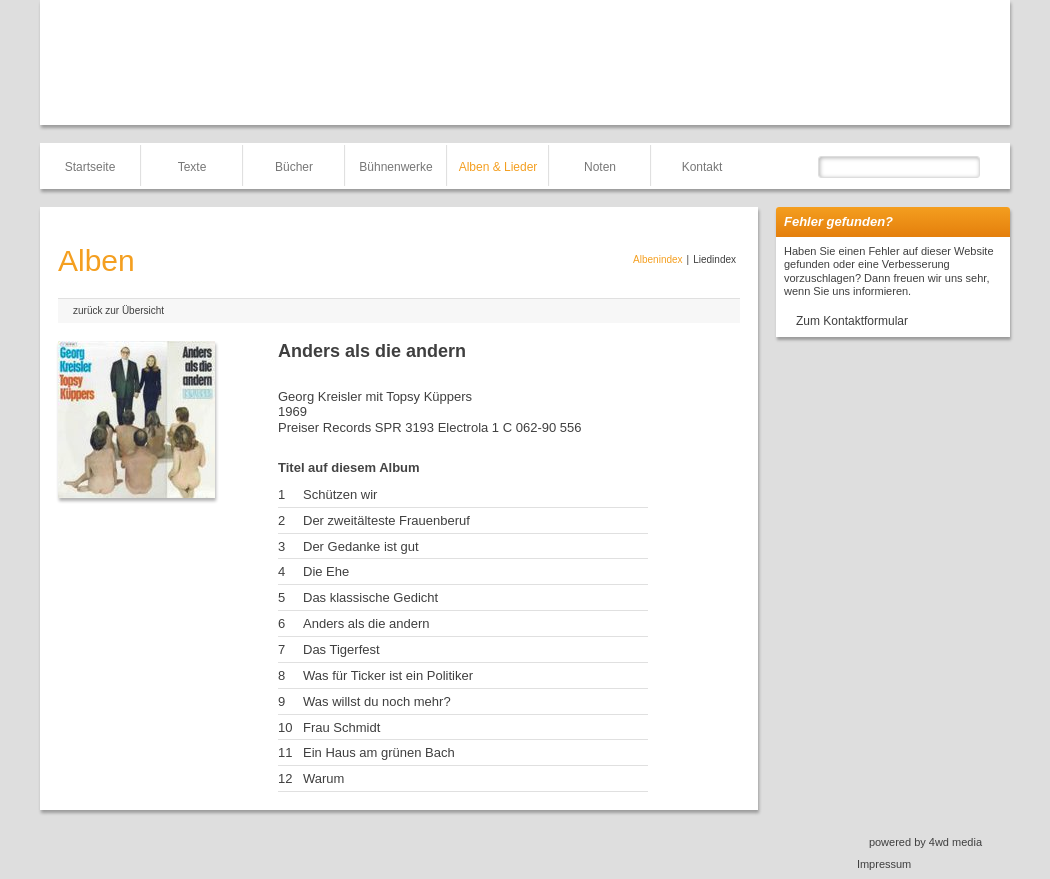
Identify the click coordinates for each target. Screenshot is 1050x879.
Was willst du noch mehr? (377, 701)
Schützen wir (340, 494)
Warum (323, 778)
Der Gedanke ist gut (361, 546)
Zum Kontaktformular (852, 321)
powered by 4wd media (925, 842)
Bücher (294, 167)
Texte (192, 167)
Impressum (884, 864)
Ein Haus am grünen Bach (379, 752)
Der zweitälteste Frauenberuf (386, 520)
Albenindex (657, 259)
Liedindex (714, 259)
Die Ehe (326, 571)
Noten (600, 167)
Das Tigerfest (341, 649)
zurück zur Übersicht (118, 310)
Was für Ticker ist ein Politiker (388, 675)
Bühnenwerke (395, 167)
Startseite (90, 167)
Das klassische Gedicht (370, 597)
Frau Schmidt (341, 727)
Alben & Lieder (498, 167)
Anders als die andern (366, 623)
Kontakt (702, 167)
